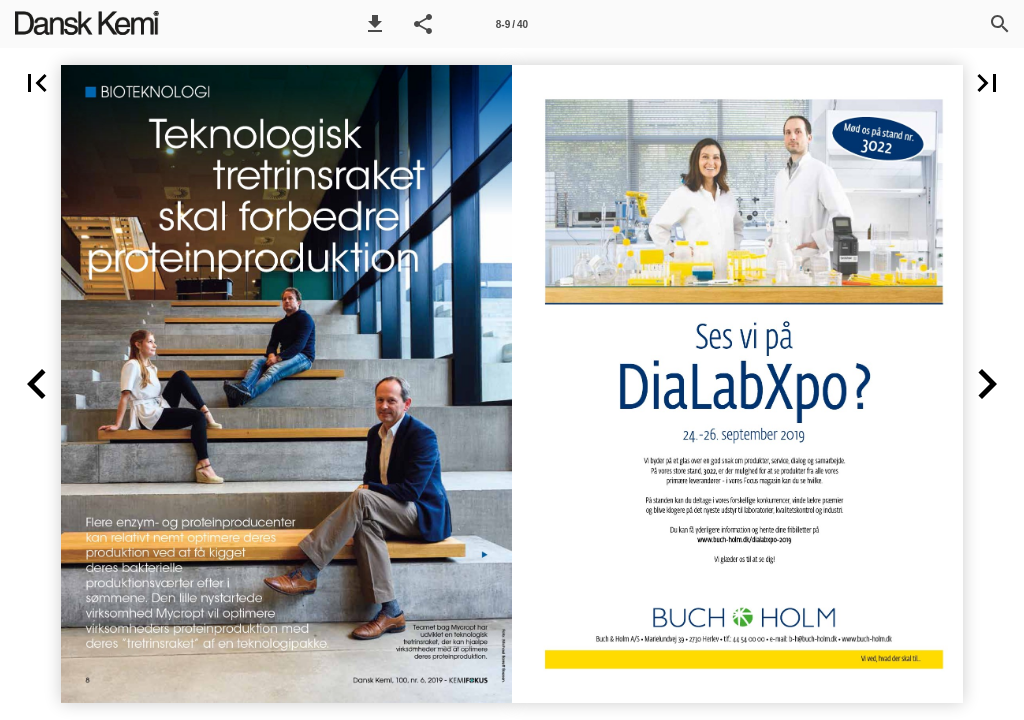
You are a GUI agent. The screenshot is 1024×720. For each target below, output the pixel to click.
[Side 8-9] (512, 24)
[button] (375, 24)
